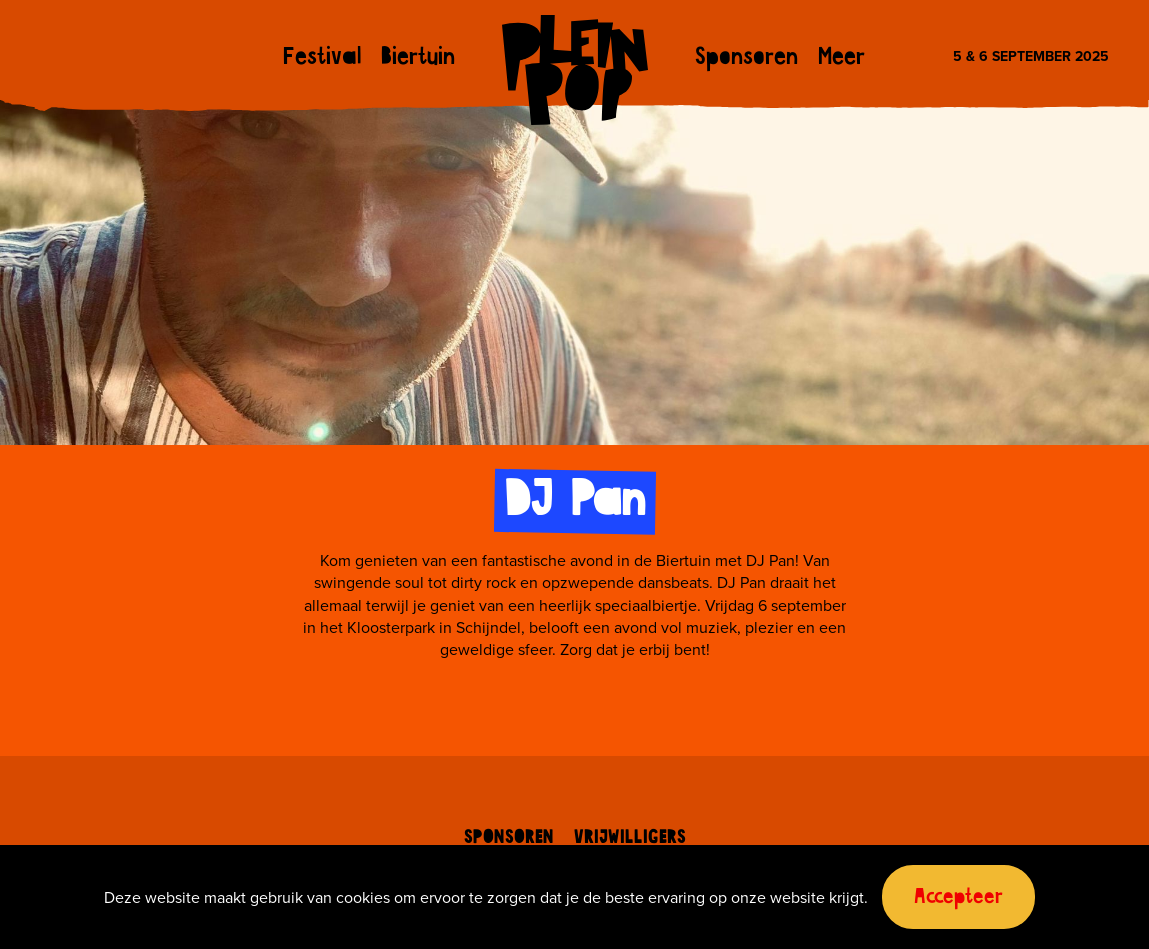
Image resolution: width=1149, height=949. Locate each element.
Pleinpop (575, 70)
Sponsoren (746, 58)
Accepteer (958, 897)
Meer (841, 58)
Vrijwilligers (630, 838)
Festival (322, 58)
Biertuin (418, 58)
